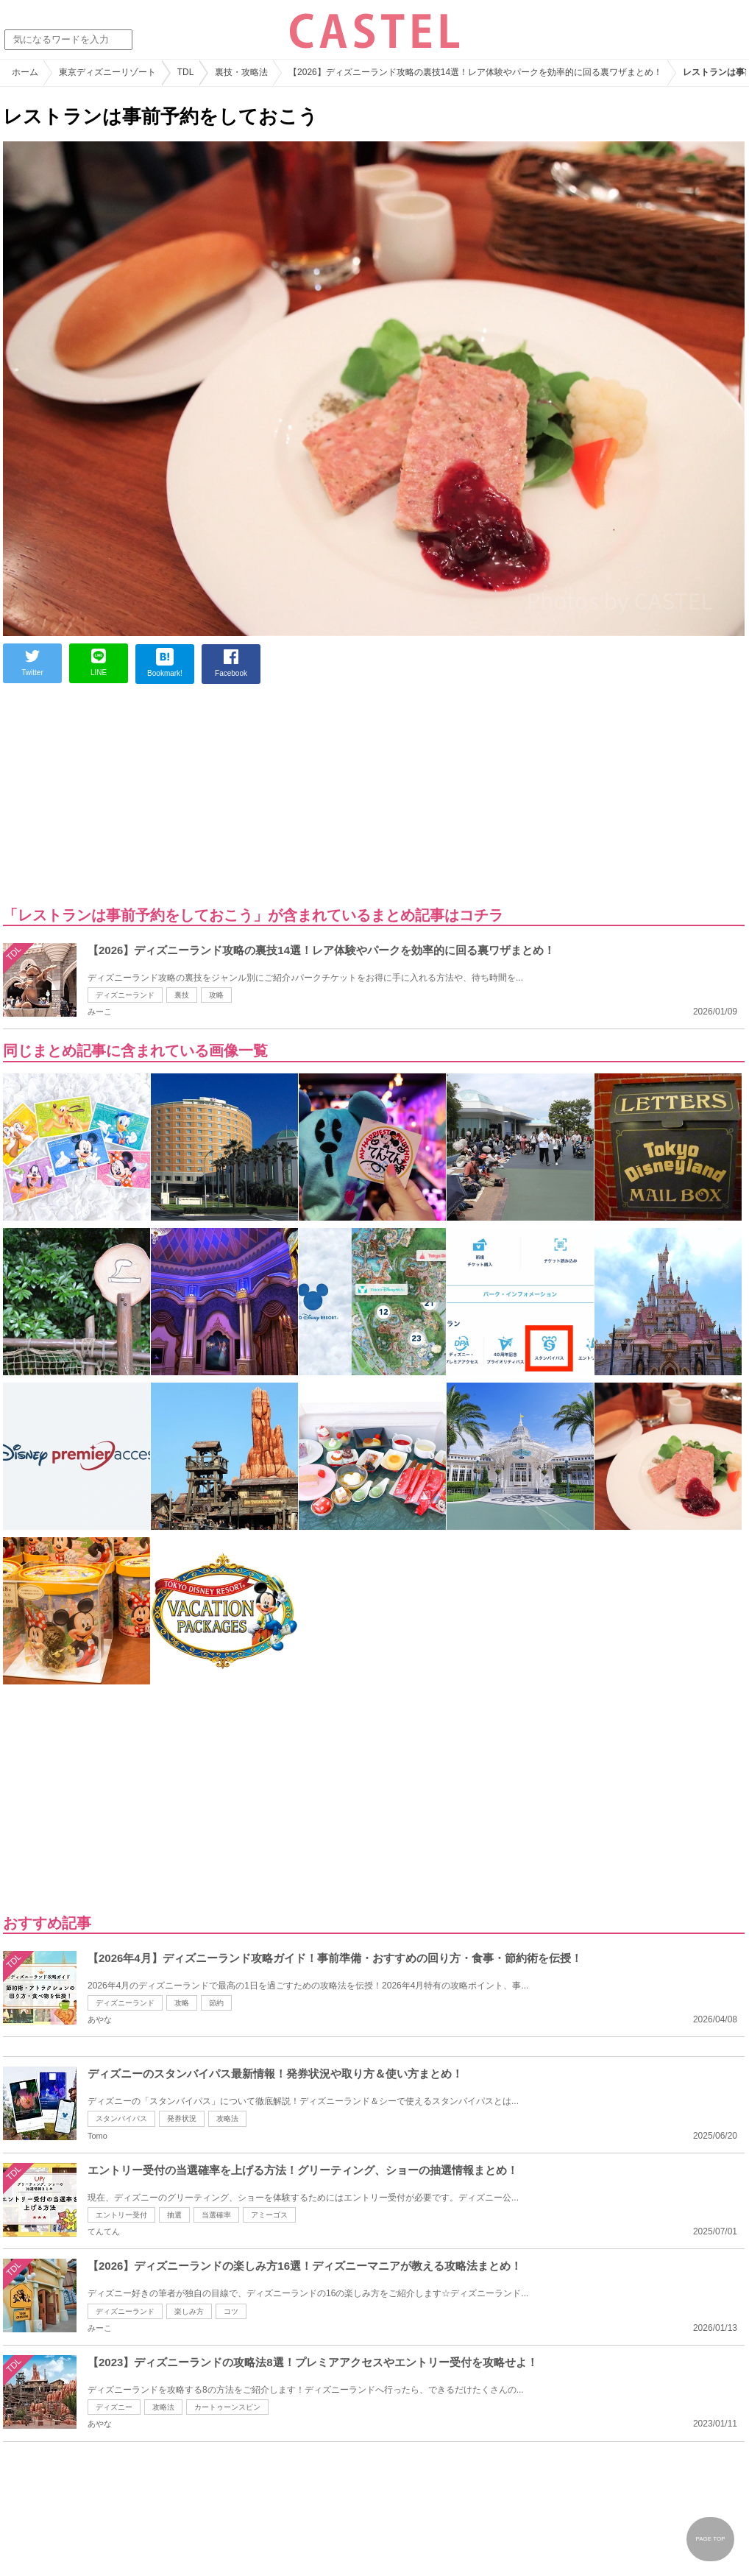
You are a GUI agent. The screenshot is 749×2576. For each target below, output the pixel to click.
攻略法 (227, 2118)
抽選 (174, 2215)
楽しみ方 (189, 2311)
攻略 (216, 995)
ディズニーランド (125, 995)
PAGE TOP (710, 2539)
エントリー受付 (121, 2215)
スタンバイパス (121, 2118)
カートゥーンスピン (227, 2407)
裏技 (181, 995)
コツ (231, 2311)
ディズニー (114, 2407)
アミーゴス (269, 2215)
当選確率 (216, 2215)
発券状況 (181, 2118)
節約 (216, 2003)
